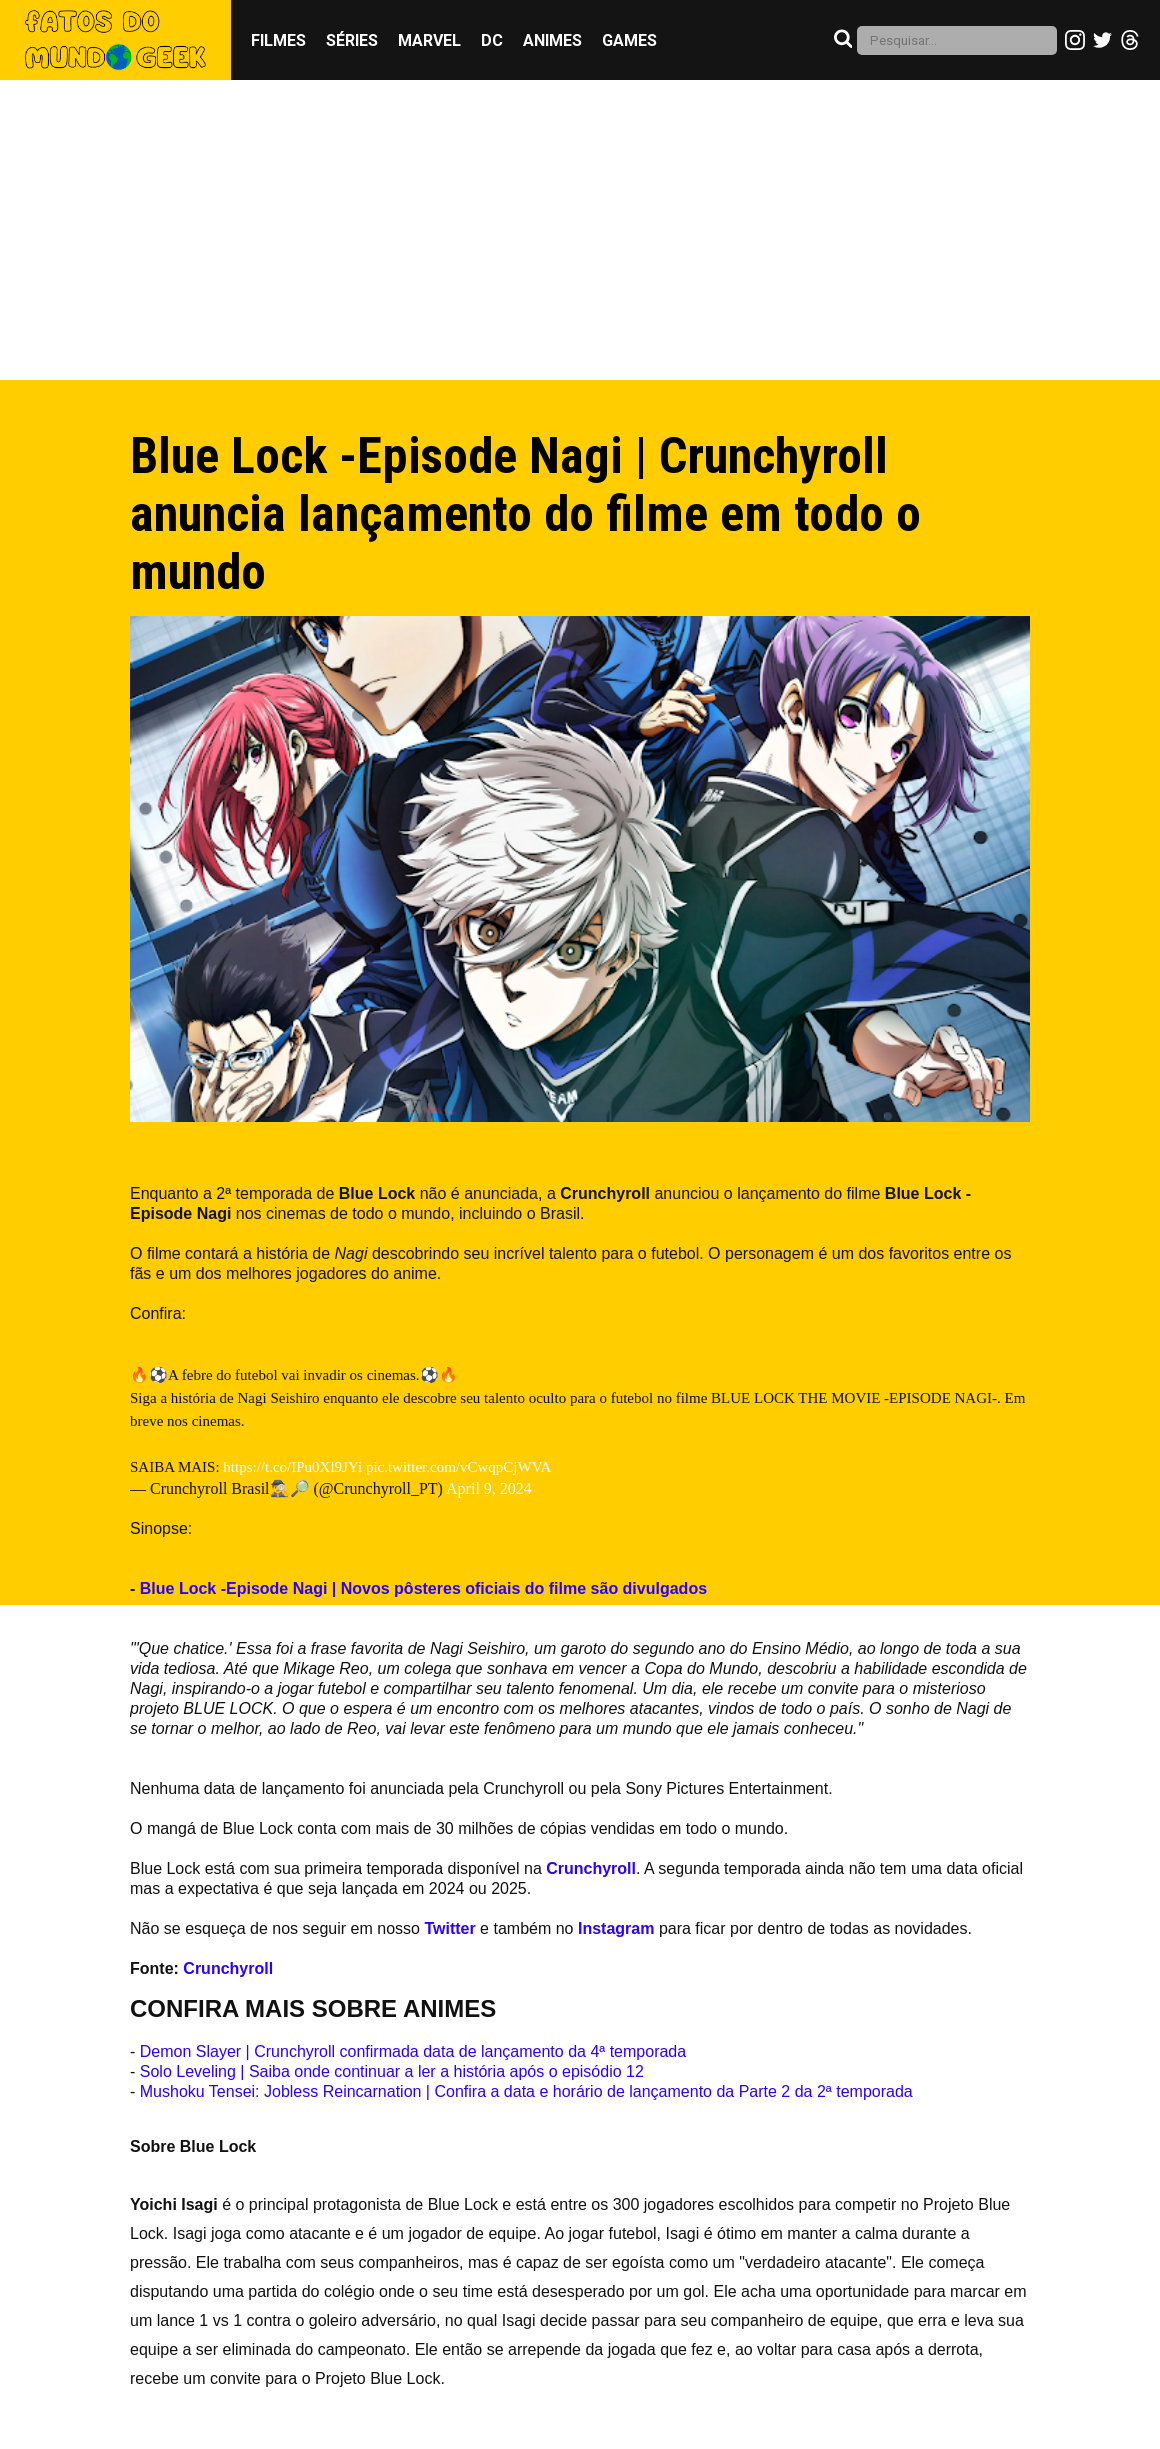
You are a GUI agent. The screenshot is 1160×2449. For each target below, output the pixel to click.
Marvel (429, 40)
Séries (352, 40)
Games (629, 40)
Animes (552, 40)
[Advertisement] (580, 230)
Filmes (278, 40)
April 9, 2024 (489, 1488)
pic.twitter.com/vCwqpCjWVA (459, 1467)
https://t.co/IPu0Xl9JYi (292, 1467)
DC (492, 40)
